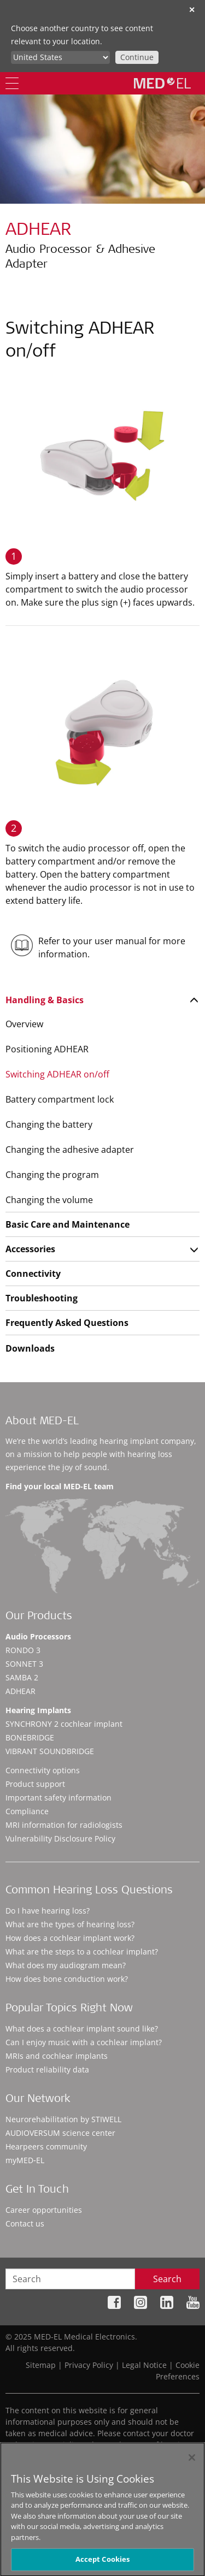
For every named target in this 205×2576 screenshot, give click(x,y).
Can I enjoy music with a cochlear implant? (83, 2042)
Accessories (30, 1249)
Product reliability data (47, 2069)
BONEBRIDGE (29, 1737)
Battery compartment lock (59, 1099)
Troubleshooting (41, 1298)
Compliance (27, 1811)
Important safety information (58, 1797)
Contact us (24, 2223)
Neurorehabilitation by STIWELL (63, 2119)
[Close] (192, 2461)
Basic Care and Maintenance (67, 1224)
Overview (24, 1024)
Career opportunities (43, 2210)
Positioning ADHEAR (47, 1049)
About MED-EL (42, 1422)
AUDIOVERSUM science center (60, 2133)
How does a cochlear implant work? (69, 1938)
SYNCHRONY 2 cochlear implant (63, 1724)
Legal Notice (144, 2365)
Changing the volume (49, 1200)
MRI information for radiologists (63, 1825)
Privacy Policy (89, 2365)
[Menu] (12, 83)
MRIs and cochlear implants (56, 2056)
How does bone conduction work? (66, 1979)
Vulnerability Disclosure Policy (60, 1838)
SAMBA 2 (21, 1677)
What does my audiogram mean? (65, 1965)
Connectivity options (42, 1770)
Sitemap (41, 2365)
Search (167, 2279)
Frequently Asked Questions (66, 1323)
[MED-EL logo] (162, 83)
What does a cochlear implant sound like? (81, 2028)
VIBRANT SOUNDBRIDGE (49, 1751)
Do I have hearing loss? (47, 1910)
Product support (35, 1784)
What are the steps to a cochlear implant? (81, 1951)
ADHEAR (20, 1691)
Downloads (30, 1348)
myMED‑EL (24, 2160)
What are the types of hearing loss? (69, 1924)
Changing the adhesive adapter (69, 1150)
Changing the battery (48, 1124)
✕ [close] (192, 9)
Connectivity (33, 1274)
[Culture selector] (60, 57)
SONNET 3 (24, 1664)
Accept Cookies (102, 2563)
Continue (137, 57)
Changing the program (52, 1175)
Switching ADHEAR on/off (57, 1074)
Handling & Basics (44, 1000)
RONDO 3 (22, 1650)
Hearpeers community (46, 2146)
